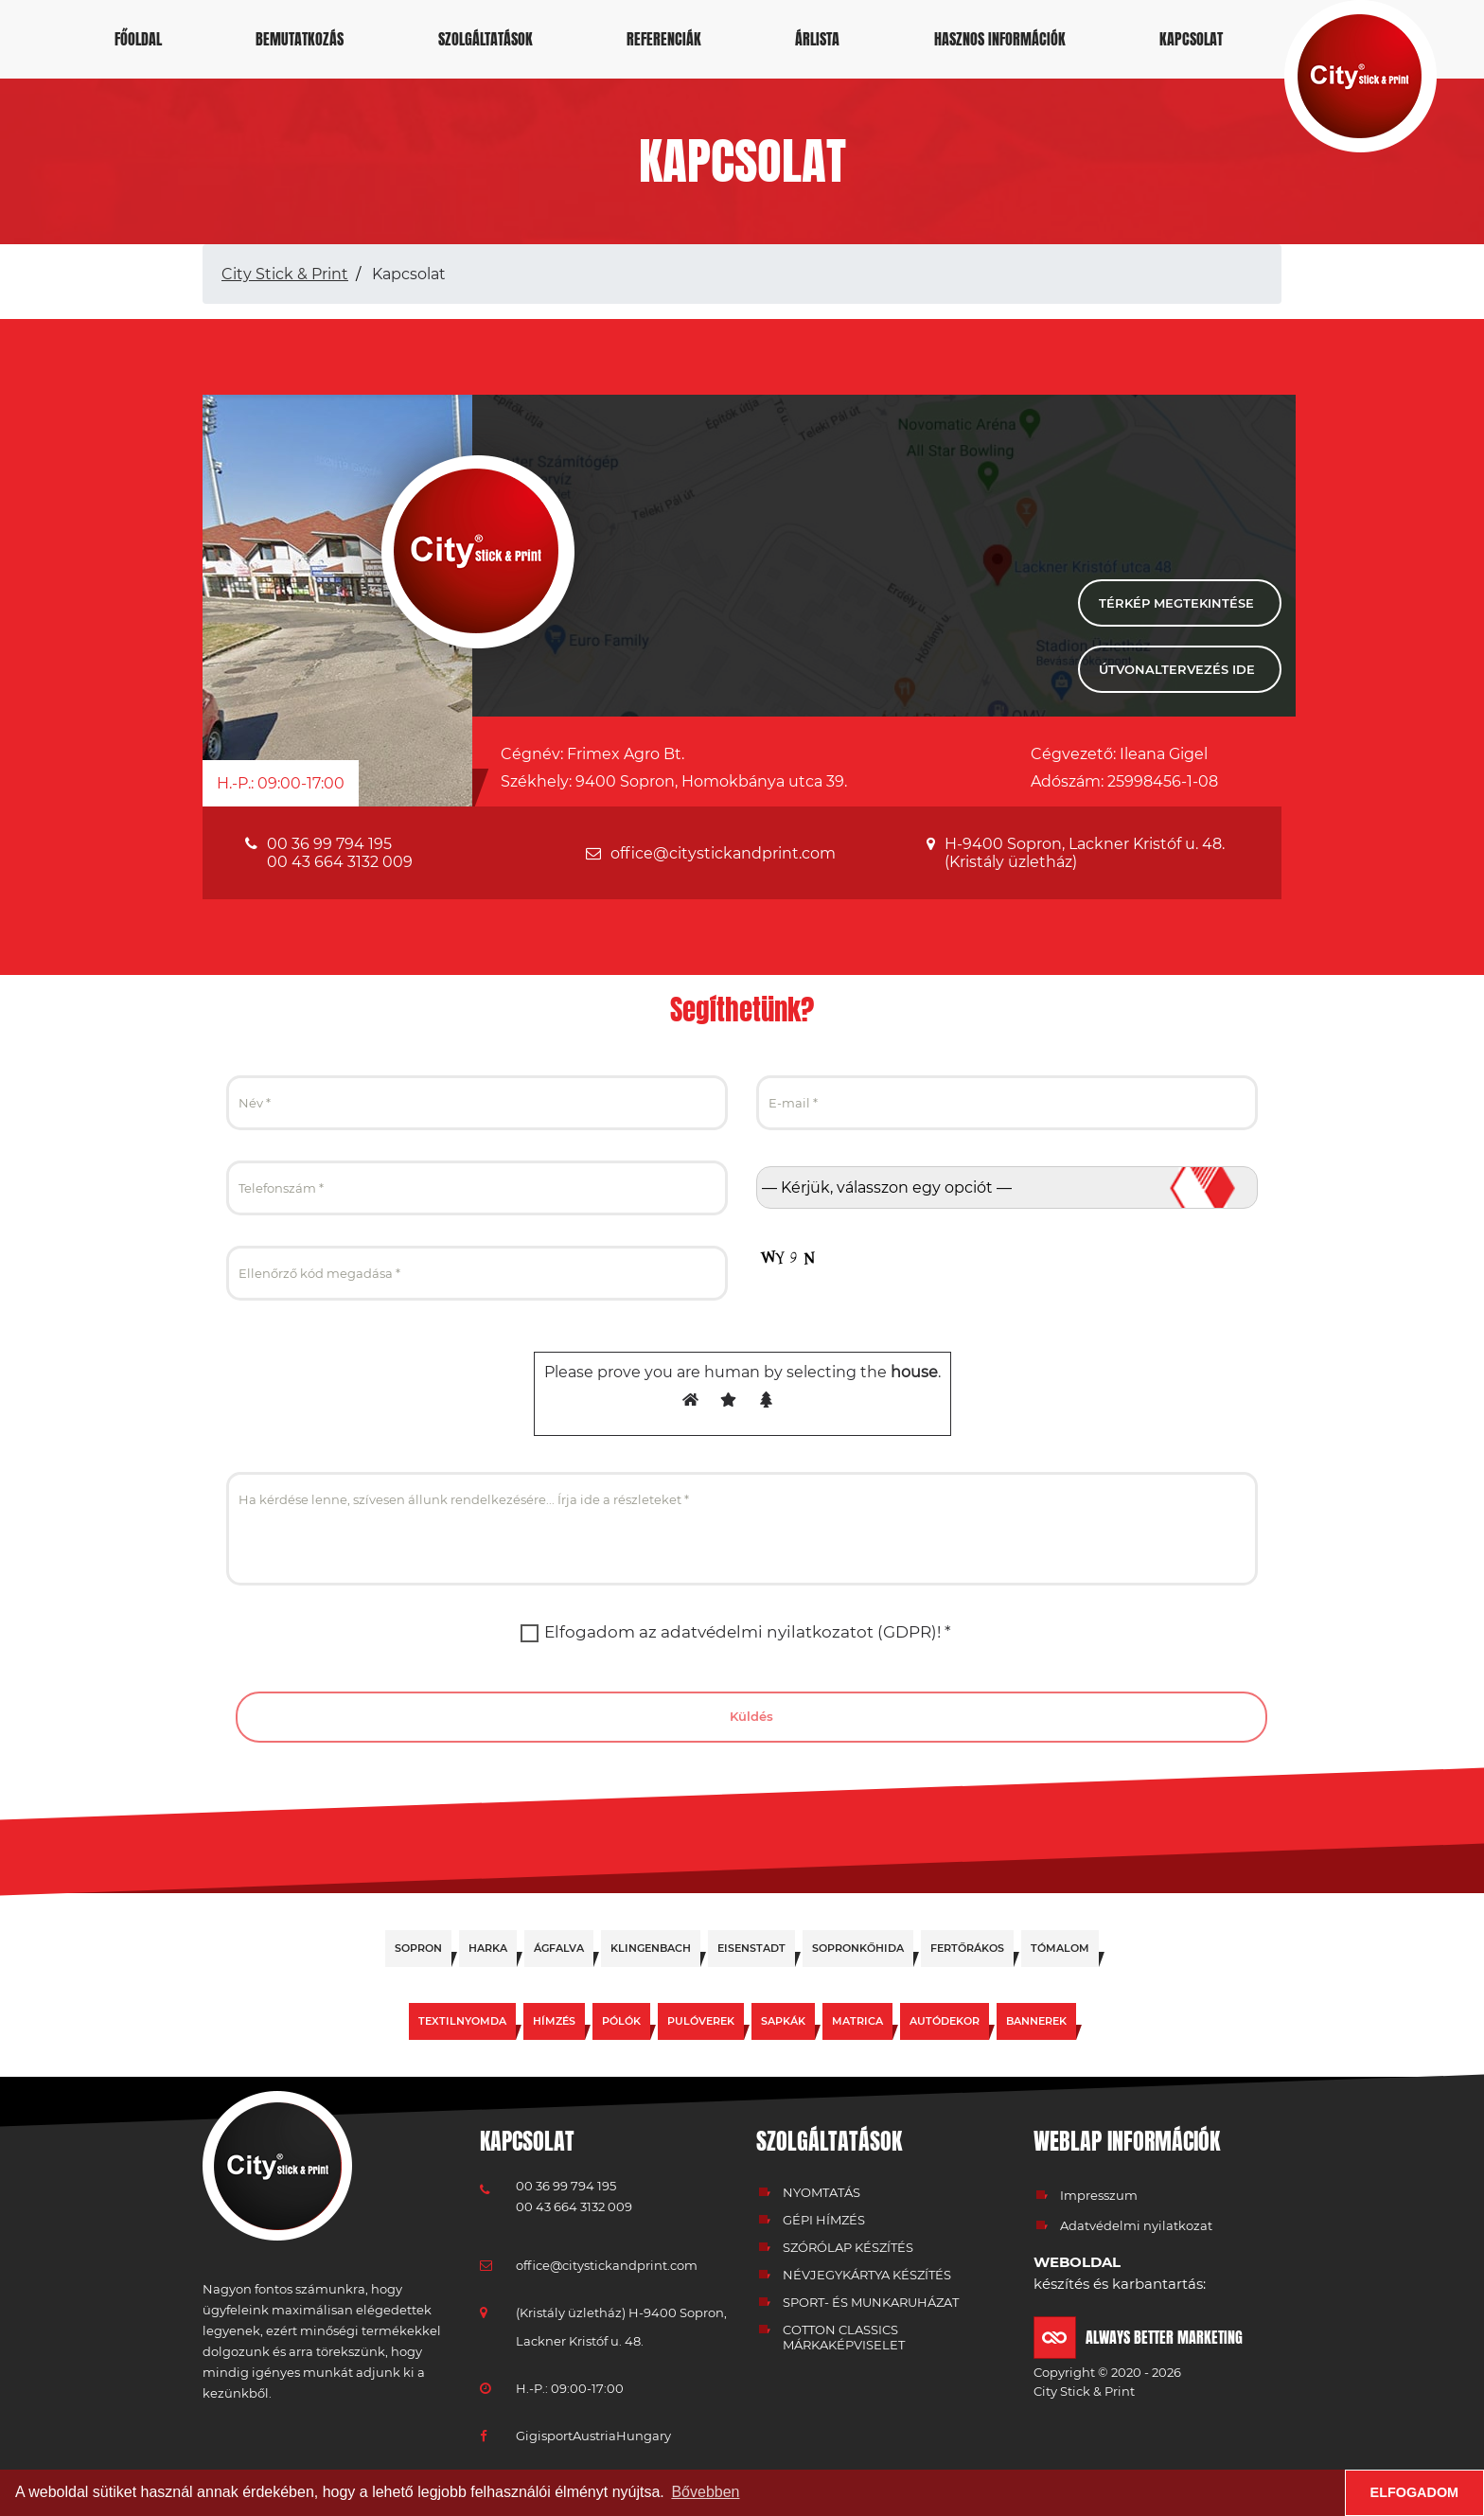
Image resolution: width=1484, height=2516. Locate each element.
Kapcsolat (1191, 39)
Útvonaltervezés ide (1177, 669)
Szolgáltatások (485, 39)
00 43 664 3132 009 (340, 862)
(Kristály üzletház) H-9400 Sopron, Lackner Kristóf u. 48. (621, 2326)
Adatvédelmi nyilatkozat (1136, 2225)
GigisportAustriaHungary (593, 2435)
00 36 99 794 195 (329, 844)
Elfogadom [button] (1414, 2492)
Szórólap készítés (848, 2247)
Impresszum (1099, 2195)
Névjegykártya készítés (867, 2274)
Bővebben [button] (705, 2492)
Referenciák (664, 39)
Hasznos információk (1000, 39)
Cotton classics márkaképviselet (844, 2337)
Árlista (817, 39)
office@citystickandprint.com (723, 853)
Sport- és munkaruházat (871, 2302)
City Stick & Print (284, 274)
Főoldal (138, 39)
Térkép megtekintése (1176, 603)
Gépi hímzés (824, 2219)
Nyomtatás (821, 2192)
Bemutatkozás (300, 39)
